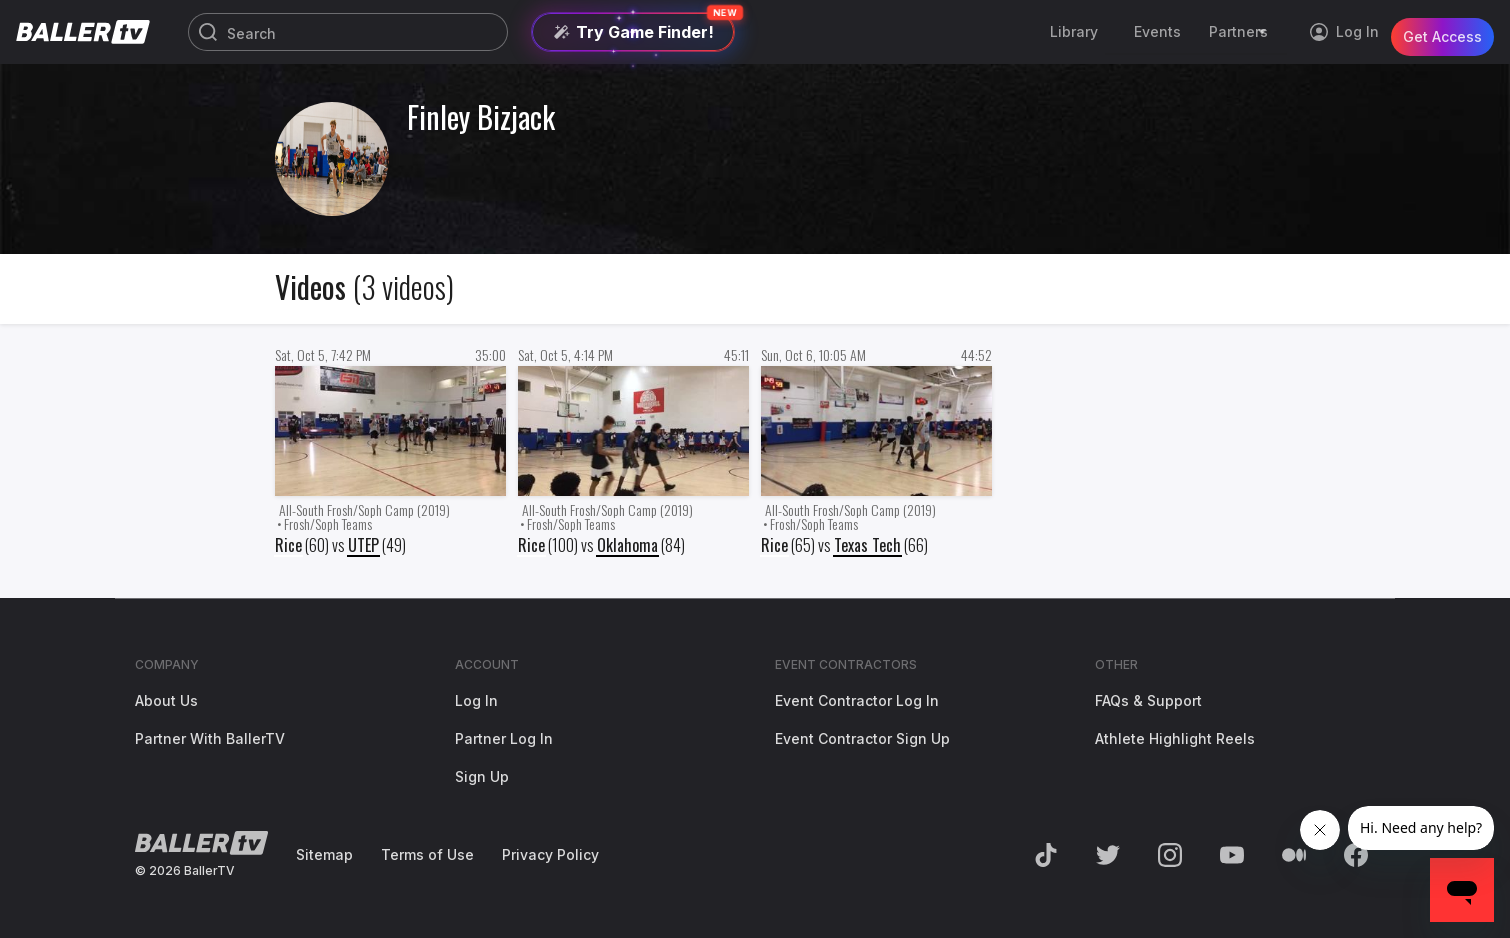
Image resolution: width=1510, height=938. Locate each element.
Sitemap (324, 854)
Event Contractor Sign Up (862, 738)
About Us (166, 700)
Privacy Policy (550, 854)
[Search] (348, 33)
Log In (476, 700)
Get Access (1442, 31)
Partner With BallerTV (210, 738)
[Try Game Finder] (633, 32)
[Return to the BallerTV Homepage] (83, 32)
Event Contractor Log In (857, 700)
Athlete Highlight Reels (1175, 738)
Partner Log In (504, 738)
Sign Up (482, 776)
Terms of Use (427, 854)
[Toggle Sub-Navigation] (1265, 32)
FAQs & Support (1148, 700)
